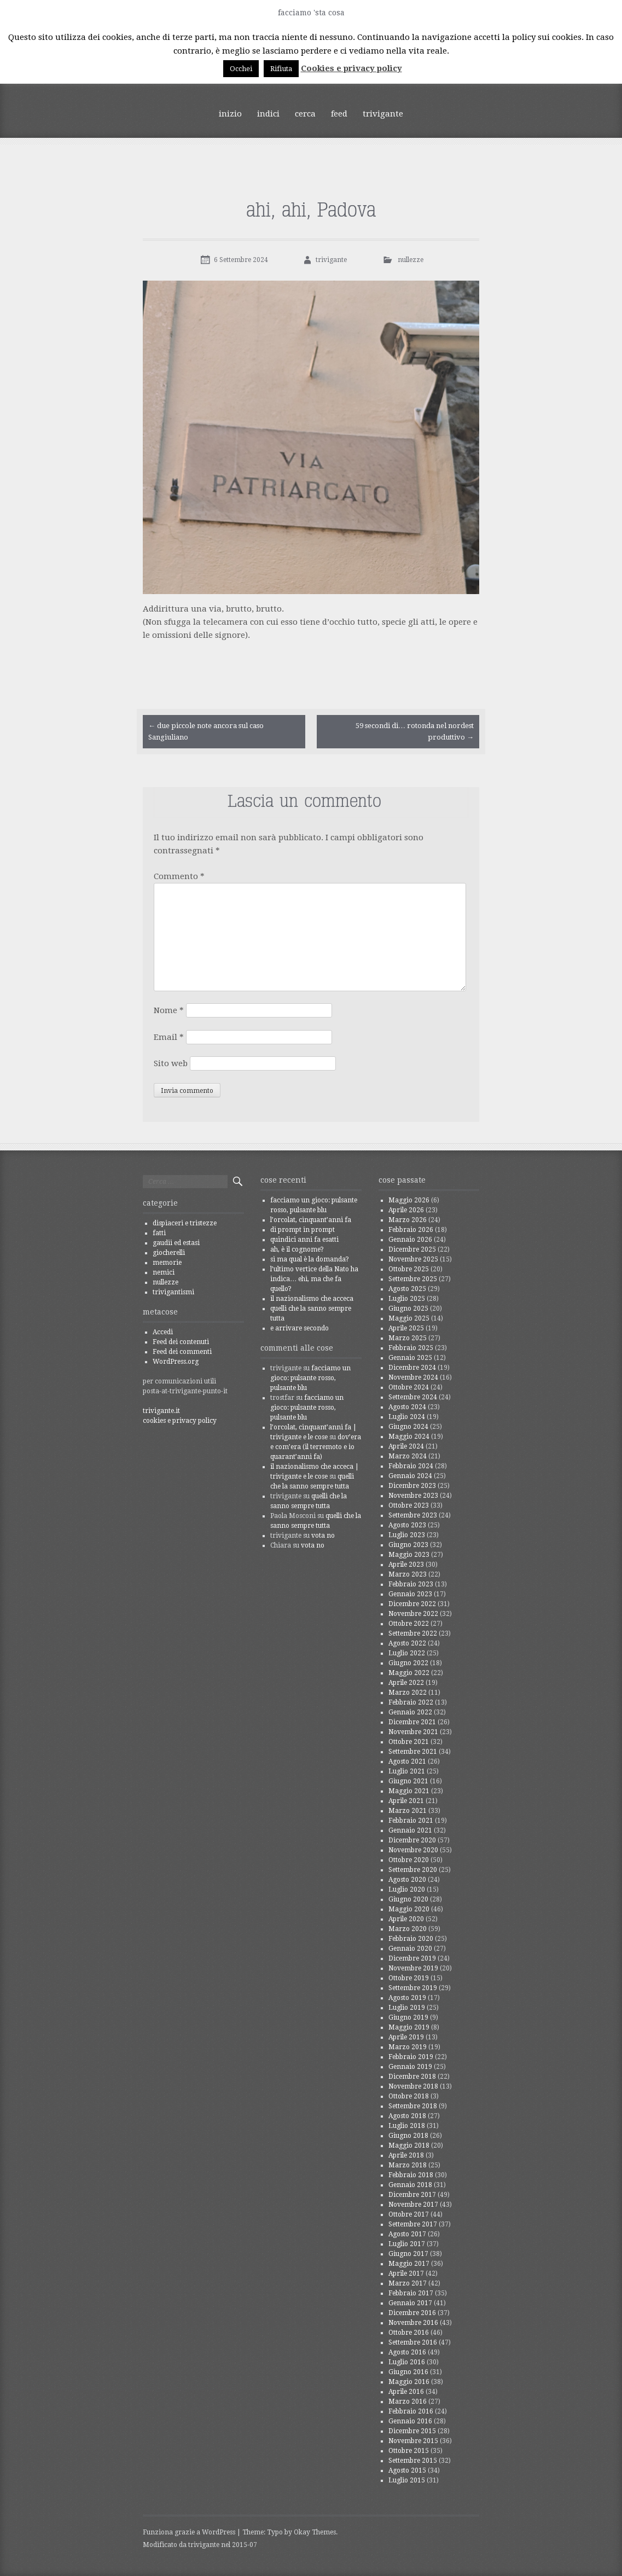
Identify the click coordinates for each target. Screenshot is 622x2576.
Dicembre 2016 (412, 2313)
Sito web (171, 1063)
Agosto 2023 (407, 1525)
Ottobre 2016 (408, 2332)
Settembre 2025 (412, 1279)
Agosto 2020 (407, 1879)
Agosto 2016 (407, 2352)
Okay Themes (315, 2532)
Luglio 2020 (406, 1889)
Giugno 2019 (408, 2017)
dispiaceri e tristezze (185, 1223)
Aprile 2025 (406, 1328)
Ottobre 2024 (408, 1387)
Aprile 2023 (406, 1564)
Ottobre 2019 (408, 1978)
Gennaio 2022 (410, 1712)
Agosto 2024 (407, 1407)
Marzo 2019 (407, 2047)
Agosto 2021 (407, 1761)
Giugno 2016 (408, 2372)
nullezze (410, 260)
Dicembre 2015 (412, 2431)
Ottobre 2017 (408, 2214)
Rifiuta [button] (281, 69)
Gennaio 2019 (410, 2067)
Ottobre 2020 (408, 1860)
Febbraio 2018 (410, 2175)
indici (268, 114)
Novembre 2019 (413, 1968)
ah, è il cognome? (297, 1249)
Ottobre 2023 (408, 1505)
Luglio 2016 (406, 2362)
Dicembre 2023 (412, 1486)
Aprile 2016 (406, 2391)
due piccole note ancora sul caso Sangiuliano (206, 731)
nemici (164, 1272)
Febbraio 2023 (410, 1584)
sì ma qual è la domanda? (309, 1259)
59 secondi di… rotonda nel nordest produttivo (415, 731)
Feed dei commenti (182, 1352)
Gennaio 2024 (410, 1476)
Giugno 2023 (408, 1545)
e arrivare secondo (299, 1328)
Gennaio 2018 (410, 2185)
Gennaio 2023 (410, 1594)
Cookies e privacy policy (351, 68)
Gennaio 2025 (410, 1358)
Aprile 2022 (406, 1683)
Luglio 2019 (406, 2007)
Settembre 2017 (412, 2224)
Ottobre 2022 (408, 1623)
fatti (159, 1233)
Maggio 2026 (408, 1200)
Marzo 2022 (407, 1692)
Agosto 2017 (407, 2234)
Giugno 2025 (408, 1308)
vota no (323, 1535)
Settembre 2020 (412, 1870)
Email (169, 1037)
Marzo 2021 (407, 1811)
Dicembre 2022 (412, 1604)
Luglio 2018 (406, 2126)
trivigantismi (173, 1292)
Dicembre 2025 (412, 1249)
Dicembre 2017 (412, 2195)
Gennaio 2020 (410, 1948)
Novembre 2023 (413, 1495)
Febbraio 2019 (410, 2057)
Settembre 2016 (412, 2342)
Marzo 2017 (407, 2283)
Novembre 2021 (413, 1732)
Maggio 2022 (408, 1673)
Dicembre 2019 (412, 1958)
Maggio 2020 (408, 1909)
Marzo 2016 (407, 2401)
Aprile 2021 (406, 1801)
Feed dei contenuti (181, 1342)
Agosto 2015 (407, 2470)
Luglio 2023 (406, 1535)
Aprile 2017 (406, 2273)
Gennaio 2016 (410, 2421)
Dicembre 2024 (412, 1367)
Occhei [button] (241, 69)
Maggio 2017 (408, 2263)
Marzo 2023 (407, 1574)
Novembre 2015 (413, 2441)
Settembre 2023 (412, 1515)
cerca (305, 114)
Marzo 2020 (407, 1929)
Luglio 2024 (406, 1417)
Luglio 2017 (406, 2244)
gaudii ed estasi (176, 1243)
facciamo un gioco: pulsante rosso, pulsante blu (310, 1378)
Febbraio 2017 (410, 2293)
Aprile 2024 (406, 1446)
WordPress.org (176, 1361)
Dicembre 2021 (412, 1722)
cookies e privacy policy (180, 1420)
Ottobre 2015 (408, 2451)
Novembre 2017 (413, 2204)
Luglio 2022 (406, 1653)
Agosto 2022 (407, 1643)
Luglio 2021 (406, 1771)
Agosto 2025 (407, 1289)
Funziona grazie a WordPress (189, 2532)
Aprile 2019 (406, 2037)
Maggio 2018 (408, 2145)
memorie (167, 1262)
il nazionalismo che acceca (311, 1298)
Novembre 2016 (413, 2323)
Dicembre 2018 (412, 2076)
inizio (230, 114)
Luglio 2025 (406, 1298)
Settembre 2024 (412, 1397)
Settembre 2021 (412, 1751)
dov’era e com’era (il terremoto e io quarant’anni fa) (315, 1447)
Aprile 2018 (406, 2155)
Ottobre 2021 (408, 1742)
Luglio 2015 (406, 2480)
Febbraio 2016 (410, 2411)
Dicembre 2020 (412, 1840)
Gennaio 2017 (410, 2303)
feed (339, 114)
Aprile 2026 (406, 1210)
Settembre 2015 (412, 2460)
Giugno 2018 (408, 2135)
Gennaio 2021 (410, 1830)
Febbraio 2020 (410, 1939)
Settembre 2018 (412, 2106)
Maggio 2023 (408, 1555)
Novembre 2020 (413, 1850)
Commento (179, 876)
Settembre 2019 (412, 1988)
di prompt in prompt (302, 1230)
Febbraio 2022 (410, 1702)
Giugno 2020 (408, 1899)
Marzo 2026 (407, 1220)
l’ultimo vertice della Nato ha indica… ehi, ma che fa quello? (314, 1279)
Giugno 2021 (408, 1781)
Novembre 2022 (413, 1614)
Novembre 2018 (413, 2086)
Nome (169, 1010)
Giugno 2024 (408, 1427)
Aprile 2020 (406, 1919)
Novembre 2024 (413, 1377)
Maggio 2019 (408, 2027)
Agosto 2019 (407, 1998)
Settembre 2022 (412, 1633)
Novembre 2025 (413, 1259)
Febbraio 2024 (410, 1466)
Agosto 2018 (407, 2116)
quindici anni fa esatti (304, 1239)
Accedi (163, 1332)
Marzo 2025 (407, 1338)
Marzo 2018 (407, 2165)
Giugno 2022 (408, 1663)
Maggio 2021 (408, 1791)
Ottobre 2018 (408, 2096)
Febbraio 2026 (410, 1230)
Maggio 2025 (408, 1318)
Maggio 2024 (408, 1436)
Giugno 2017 (408, 2254)
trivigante (383, 114)
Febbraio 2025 (410, 1348)
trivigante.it (161, 1411)
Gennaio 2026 (410, 1239)
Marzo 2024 (407, 1456)
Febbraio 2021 (410, 1820)
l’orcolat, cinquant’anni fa (310, 1220)
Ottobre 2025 (408, 1269)
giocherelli (169, 1253)
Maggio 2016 (408, 2382)
